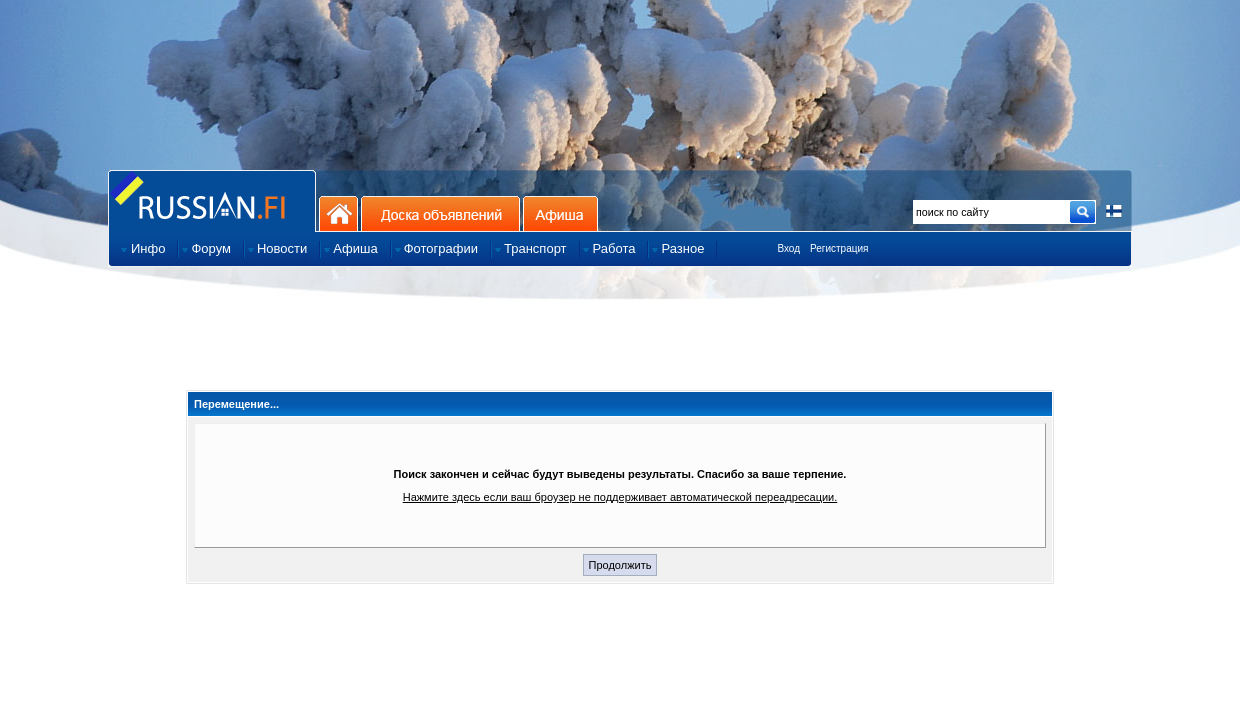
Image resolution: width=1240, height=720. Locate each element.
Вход (788, 248)
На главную (338, 213)
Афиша (560, 213)
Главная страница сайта (212, 200)
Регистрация (839, 248)
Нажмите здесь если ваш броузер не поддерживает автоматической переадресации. (620, 497)
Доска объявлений (440, 213)
